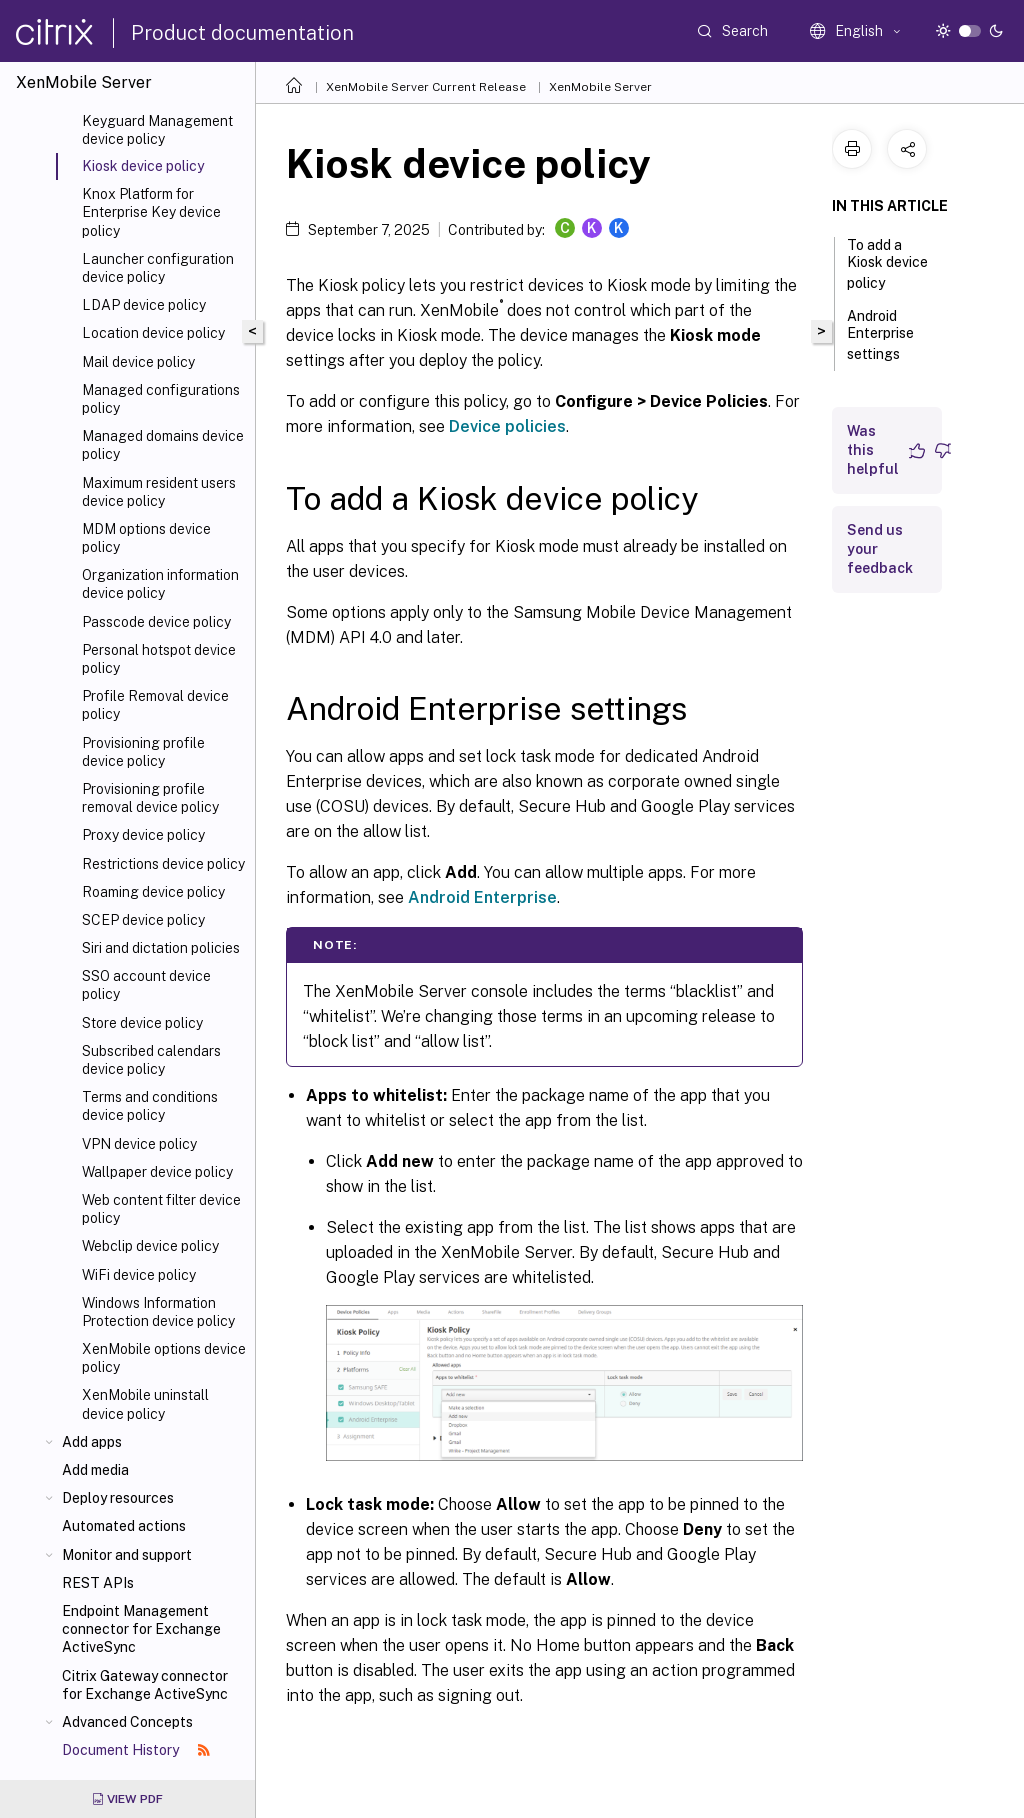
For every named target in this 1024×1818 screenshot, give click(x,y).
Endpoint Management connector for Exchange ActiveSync (141, 1629)
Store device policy (142, 1023)
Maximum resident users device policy (159, 492)
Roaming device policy (153, 892)
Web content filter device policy (161, 1209)
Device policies (507, 426)
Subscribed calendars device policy (151, 1060)
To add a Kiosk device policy (887, 264)
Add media (95, 1470)
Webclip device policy (150, 1246)
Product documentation (242, 33)
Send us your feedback (880, 549)
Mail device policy (138, 362)
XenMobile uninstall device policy (145, 1404)
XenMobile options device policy (164, 1358)
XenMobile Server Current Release (426, 87)
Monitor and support (127, 1555)
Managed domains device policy (163, 445)
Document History (136, 1750)
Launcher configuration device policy (158, 268)
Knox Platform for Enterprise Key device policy (151, 212)
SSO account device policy (146, 985)
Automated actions (124, 1526)
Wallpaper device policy (157, 1172)
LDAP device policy (144, 305)
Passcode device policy (156, 622)
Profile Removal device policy (155, 705)
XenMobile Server (600, 87)
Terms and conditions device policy (150, 1106)
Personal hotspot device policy (159, 659)
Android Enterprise (482, 897)
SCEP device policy (143, 920)
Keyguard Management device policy (157, 130)
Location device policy (153, 333)
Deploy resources (118, 1498)
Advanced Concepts (127, 1722)
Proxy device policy (143, 835)
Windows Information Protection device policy (158, 1312)
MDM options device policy (146, 538)
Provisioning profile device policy (143, 752)
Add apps (92, 1442)
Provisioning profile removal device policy (150, 798)
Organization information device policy (160, 584)
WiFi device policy (139, 1275)
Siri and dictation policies (161, 948)
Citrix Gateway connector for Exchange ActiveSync (145, 1685)
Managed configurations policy (161, 399)
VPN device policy (139, 1144)
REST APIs (98, 1583)
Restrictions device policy (163, 864)
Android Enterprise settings (884, 335)
